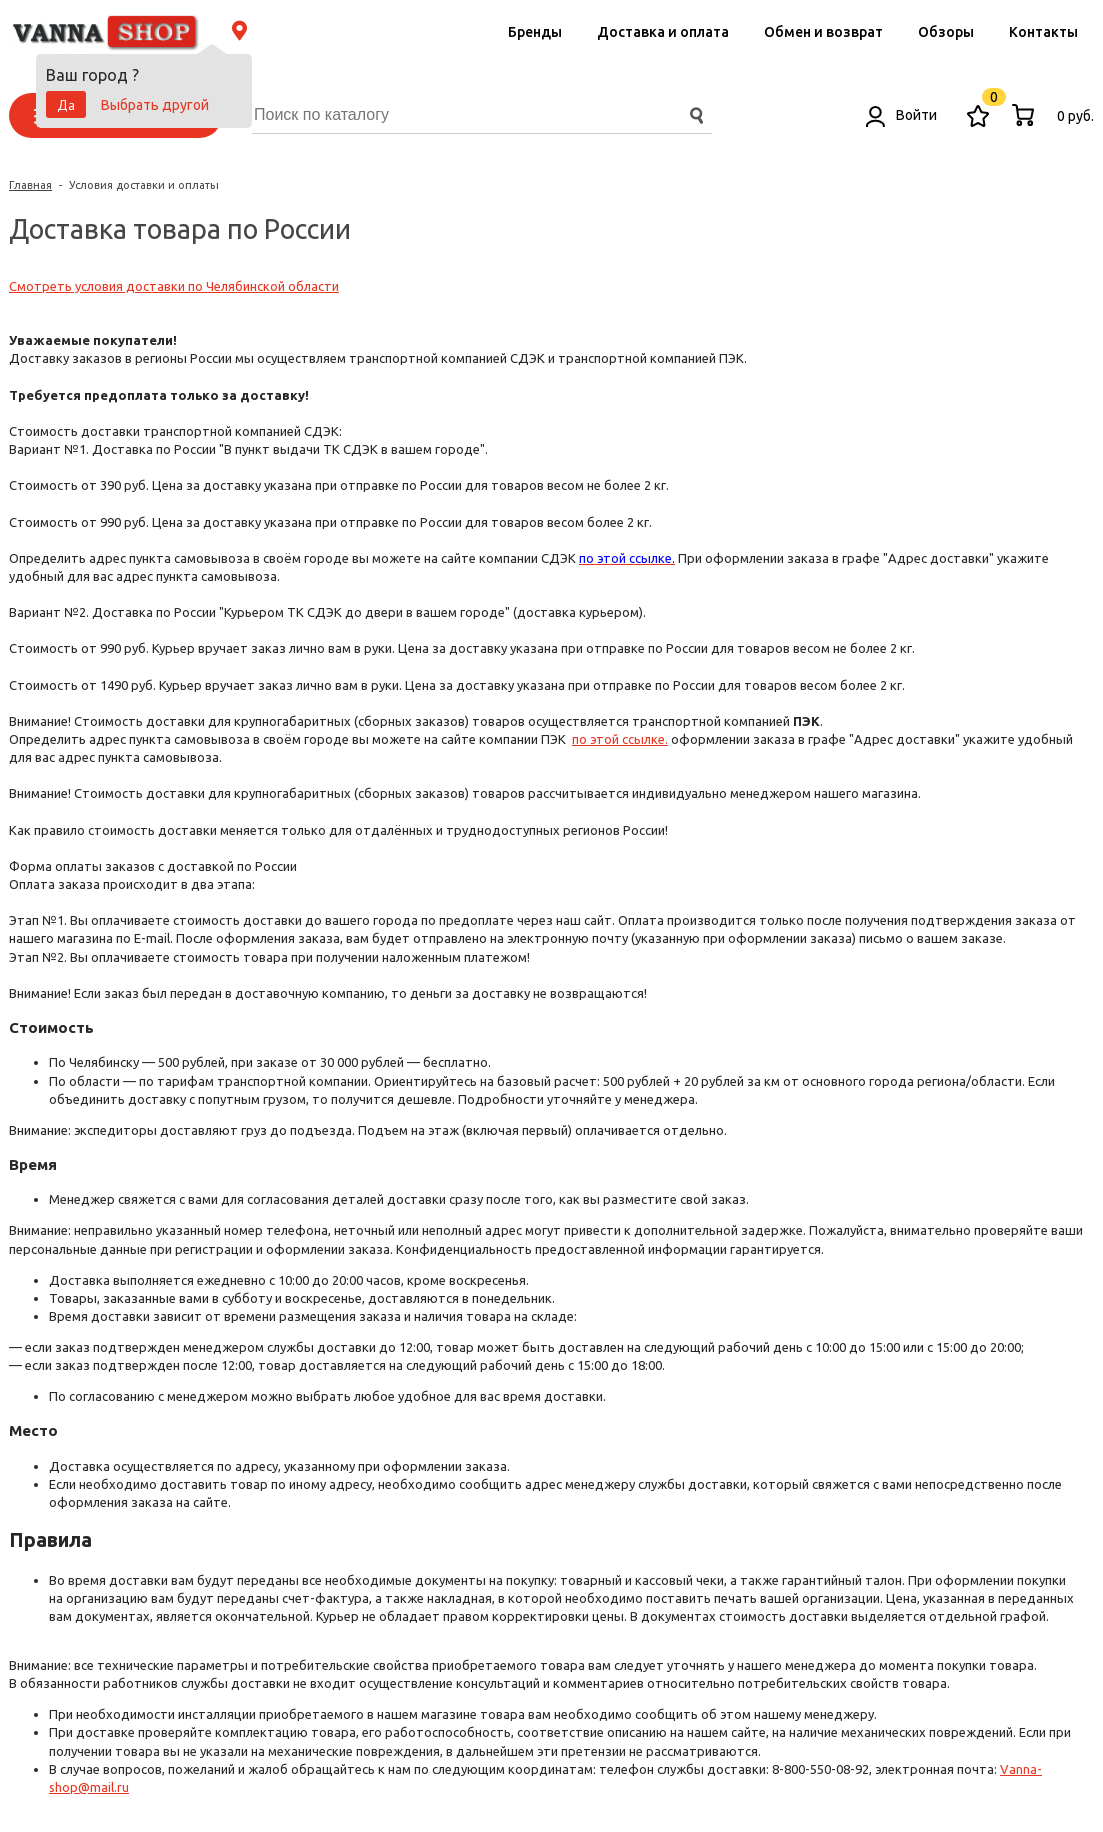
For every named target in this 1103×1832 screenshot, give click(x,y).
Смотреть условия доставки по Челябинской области (174, 286)
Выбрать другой (155, 105)
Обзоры (946, 32)
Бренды (535, 32)
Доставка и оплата (663, 32)
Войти (901, 115)
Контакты (1043, 32)
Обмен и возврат (823, 32)
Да (66, 105)
